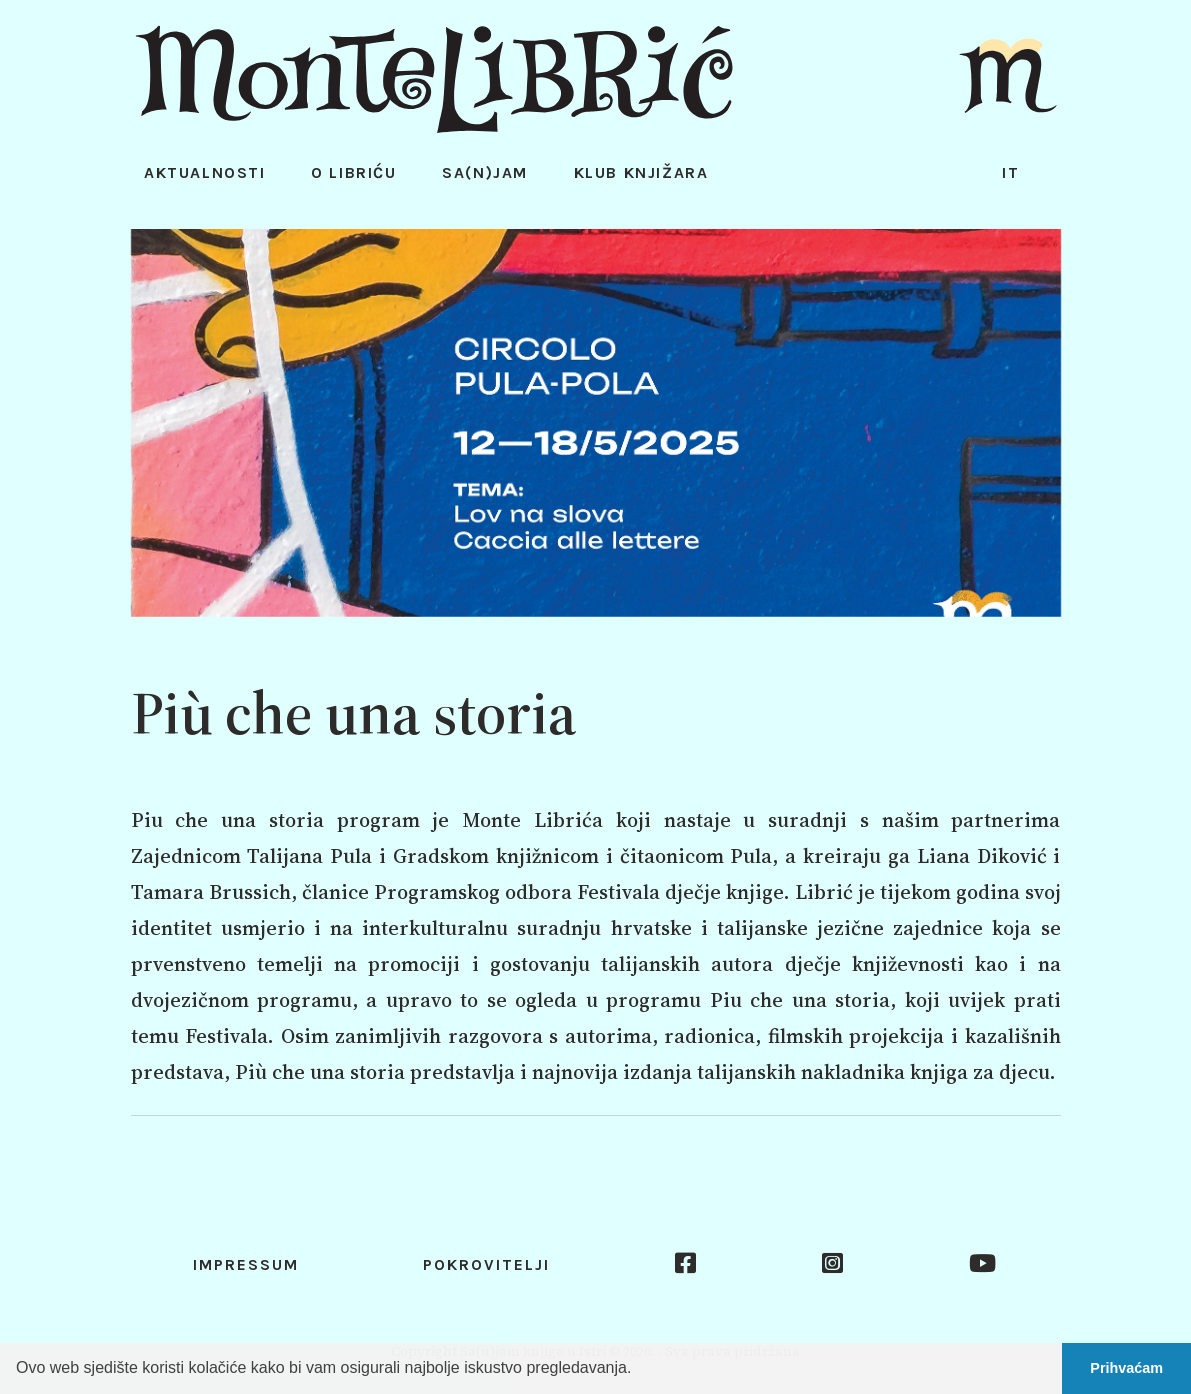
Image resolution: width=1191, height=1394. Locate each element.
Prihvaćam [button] (1126, 1368)
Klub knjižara (641, 172)
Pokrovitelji (486, 1264)
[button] (639, 1370)
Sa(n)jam (485, 172)
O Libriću (353, 172)
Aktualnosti (205, 172)
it (1011, 172)
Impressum (246, 1264)
